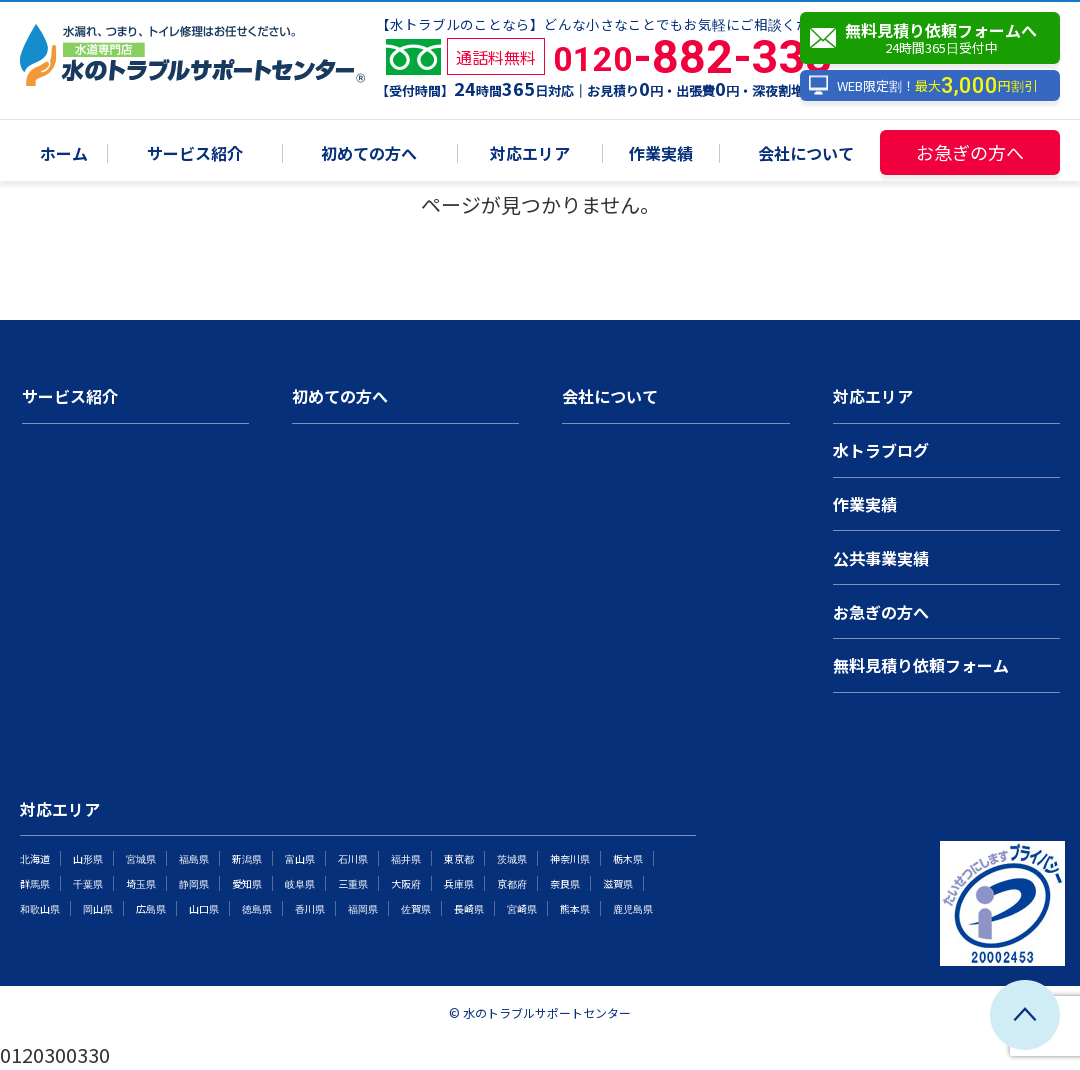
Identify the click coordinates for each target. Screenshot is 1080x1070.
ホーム (64, 154)
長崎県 (469, 908)
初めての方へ (369, 154)
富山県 (300, 858)
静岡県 (194, 883)
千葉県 (88, 883)
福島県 (194, 858)
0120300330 (55, 1054)
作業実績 (661, 154)
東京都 (459, 858)
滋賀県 (618, 883)
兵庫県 (459, 883)
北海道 (35, 858)
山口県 (204, 908)
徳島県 (257, 908)
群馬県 (35, 883)
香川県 (310, 908)
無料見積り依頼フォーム (921, 665)
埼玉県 (141, 883)
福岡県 (363, 908)
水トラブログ (881, 450)
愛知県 (247, 883)
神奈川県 (570, 858)
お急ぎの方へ (970, 152)
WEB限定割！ (922, 85)
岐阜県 (300, 883)
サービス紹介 (195, 154)
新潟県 (247, 858)
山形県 (88, 858)
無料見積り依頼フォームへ (935, 38)
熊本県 (575, 908)
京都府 (512, 883)
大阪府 (406, 883)
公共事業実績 (881, 558)
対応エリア (530, 154)
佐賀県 (416, 908)
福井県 (406, 858)
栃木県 (628, 858)
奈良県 (565, 883)
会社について (806, 154)
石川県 (353, 858)
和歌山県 (40, 908)
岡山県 (98, 908)
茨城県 (512, 858)
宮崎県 (522, 908)
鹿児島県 (633, 908)
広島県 (151, 908)
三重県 (353, 883)
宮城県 (141, 858)
